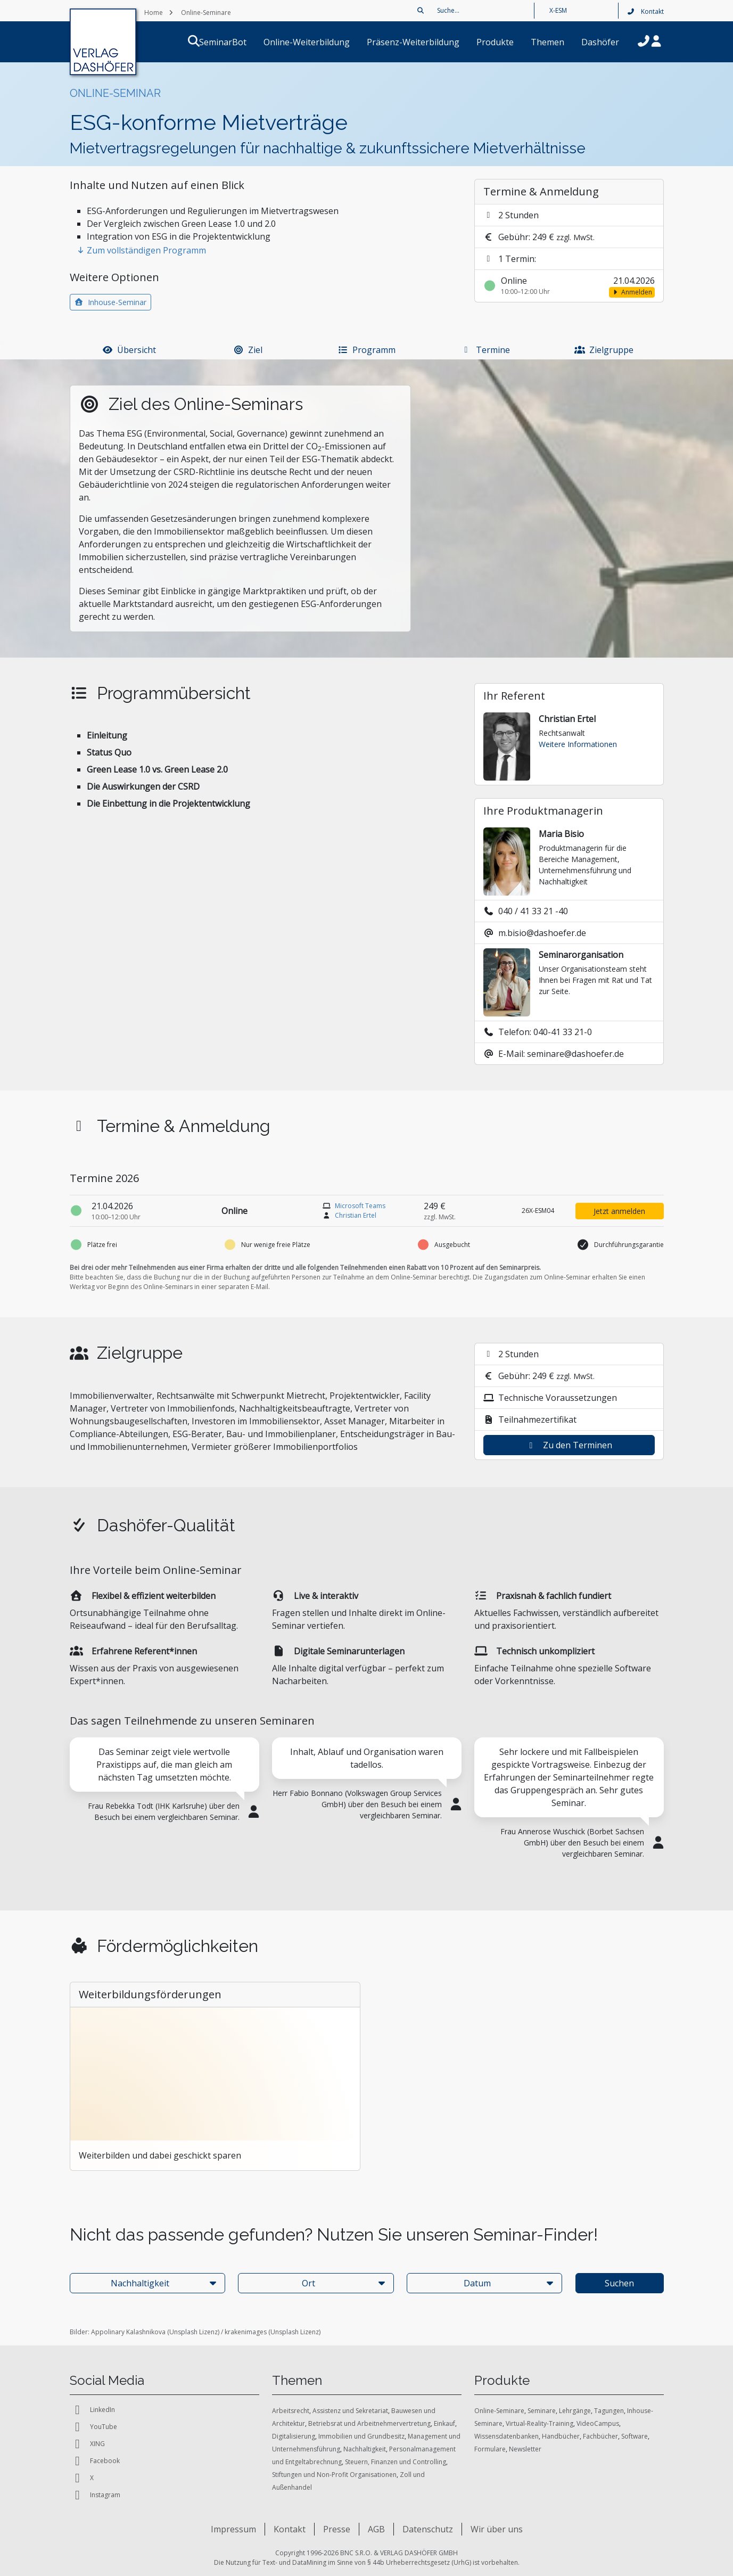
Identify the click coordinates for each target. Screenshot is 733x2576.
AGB (376, 2529)
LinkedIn (92, 2409)
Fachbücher (600, 2436)
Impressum (233, 2529)
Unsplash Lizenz (193, 2331)
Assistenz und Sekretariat (350, 2410)
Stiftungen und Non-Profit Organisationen (334, 2474)
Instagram (95, 2495)
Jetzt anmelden (619, 1211)
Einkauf (444, 2423)
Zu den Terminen (569, 1445)
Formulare (490, 2449)
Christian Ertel (355, 1215)
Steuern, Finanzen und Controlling (395, 2461)
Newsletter (525, 2449)
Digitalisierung (293, 2436)
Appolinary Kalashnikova (128, 2331)
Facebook (95, 2461)
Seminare (542, 2410)
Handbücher (561, 2436)
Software (634, 2436)
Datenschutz (427, 2529)
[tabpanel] (164, 1798)
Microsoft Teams (360, 1205)
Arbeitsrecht (290, 2410)
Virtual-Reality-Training (539, 2423)
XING (87, 2444)
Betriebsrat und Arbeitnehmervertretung (369, 2423)
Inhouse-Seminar (111, 302)
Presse (336, 2529)
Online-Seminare (499, 2410)
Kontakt (645, 11)
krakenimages (246, 2331)
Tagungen (609, 2410)
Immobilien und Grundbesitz (361, 2436)
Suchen (619, 2283)
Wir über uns (497, 2529)
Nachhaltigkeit (364, 2449)
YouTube (93, 2427)
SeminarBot (235, 42)
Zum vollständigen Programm (141, 250)
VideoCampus (597, 2423)
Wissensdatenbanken (506, 2436)
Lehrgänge (575, 2410)
